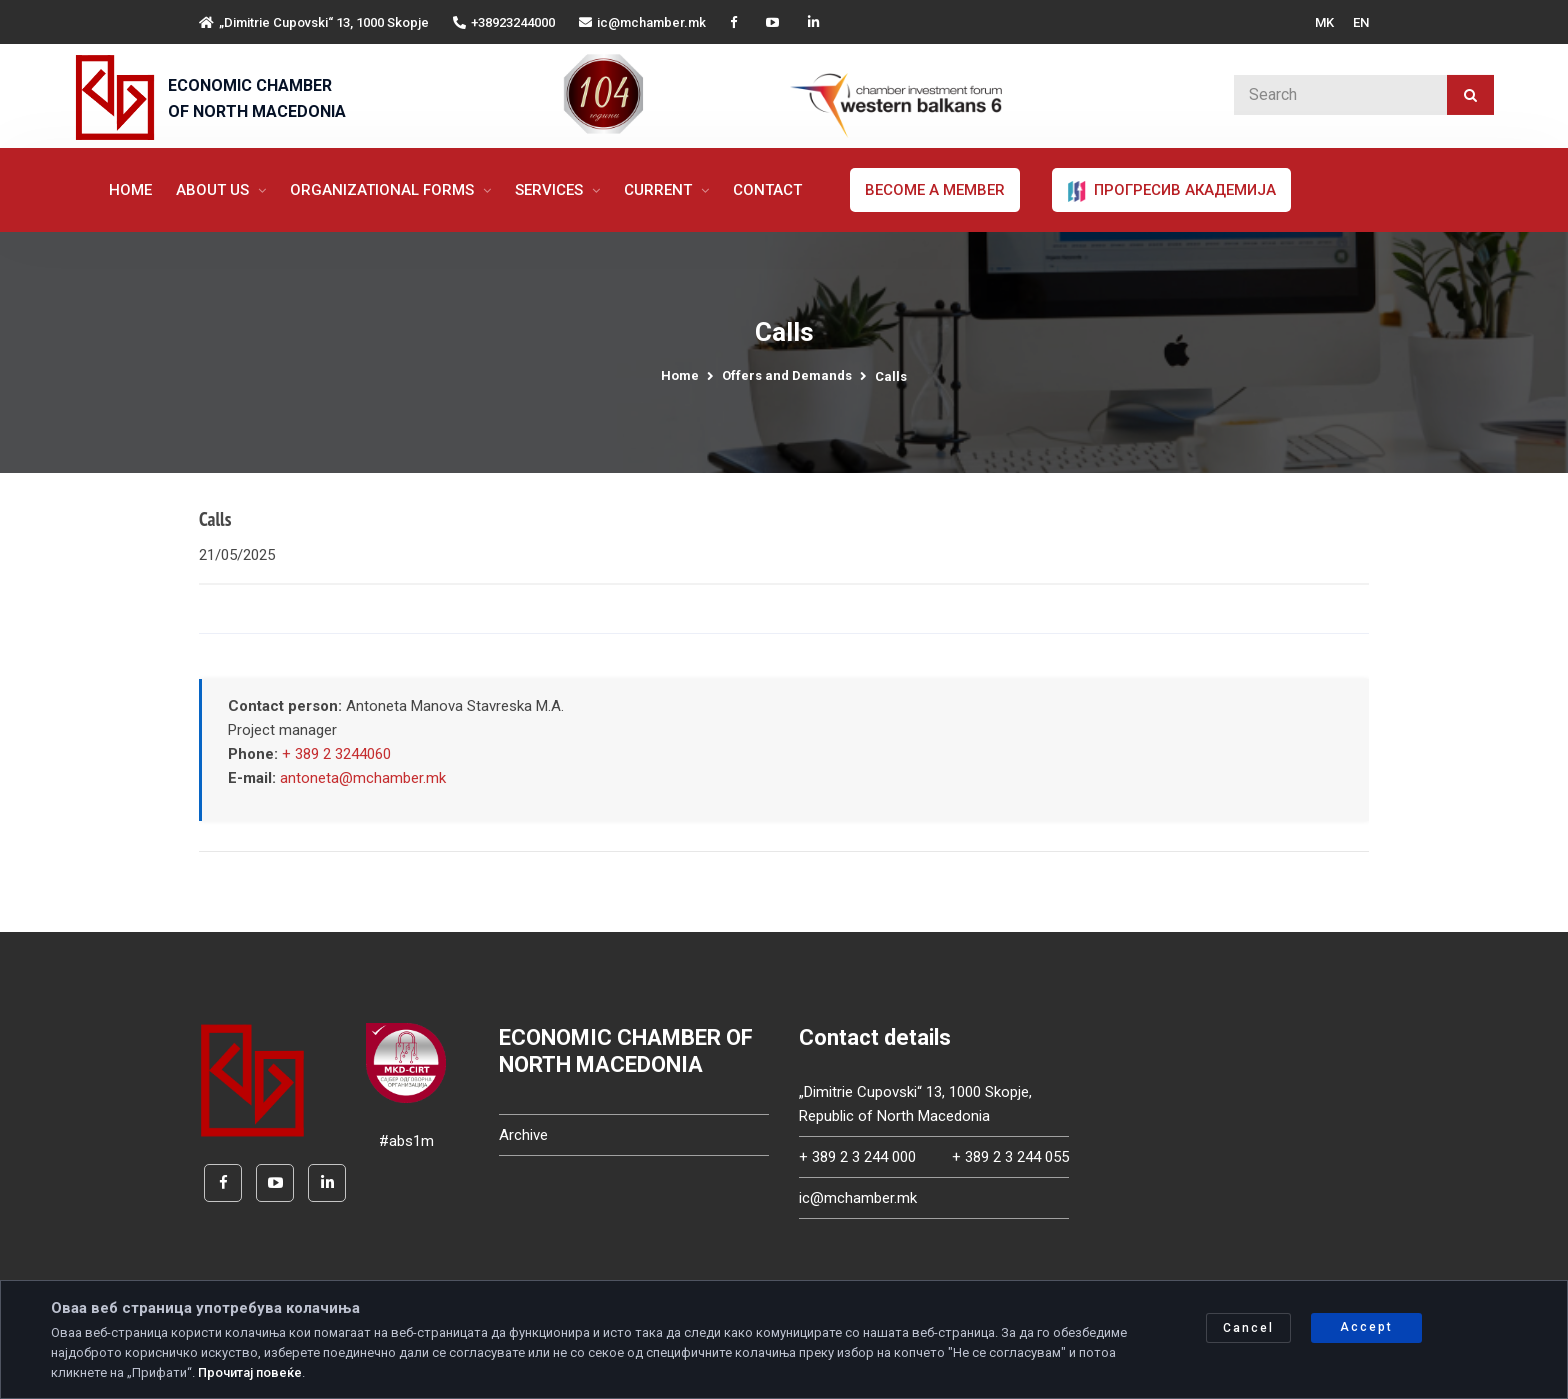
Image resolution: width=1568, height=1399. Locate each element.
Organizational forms (384, 190)
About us (214, 190)
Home (130, 190)
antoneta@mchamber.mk (363, 781)
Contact (767, 190)
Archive (523, 1137)
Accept (1366, 1327)
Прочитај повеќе (250, 1372)
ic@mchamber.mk (642, 22)
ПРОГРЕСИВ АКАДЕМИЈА (1171, 191)
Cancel (1248, 1328)
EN (1361, 22)
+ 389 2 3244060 (336, 757)
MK (1324, 22)
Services (551, 190)
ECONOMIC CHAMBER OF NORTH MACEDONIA (257, 98)
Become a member (935, 190)
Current (660, 190)
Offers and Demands (787, 375)
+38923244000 (504, 22)
